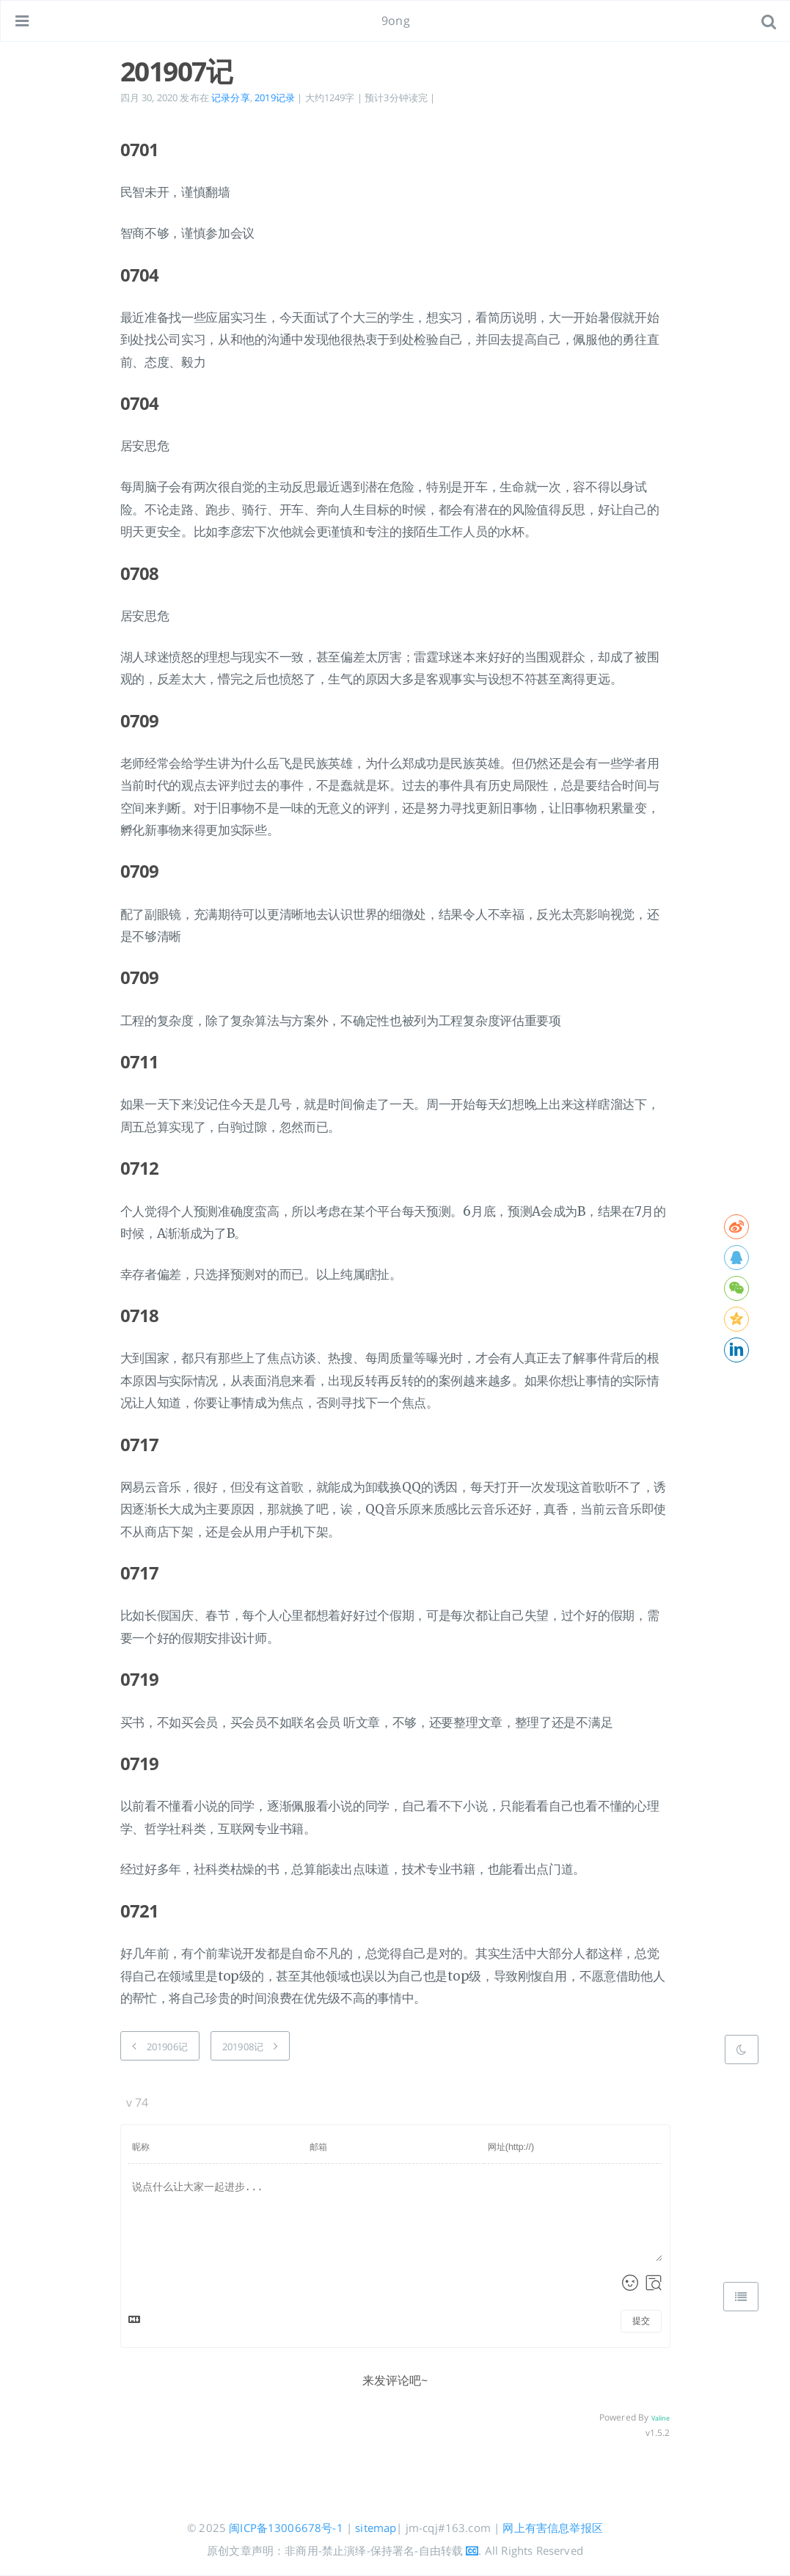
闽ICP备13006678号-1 (286, 2527)
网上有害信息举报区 (552, 2527)
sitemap (375, 2527)
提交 (641, 2321)
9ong (395, 20)
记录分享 (230, 97)
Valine (660, 2418)
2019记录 (275, 97)
